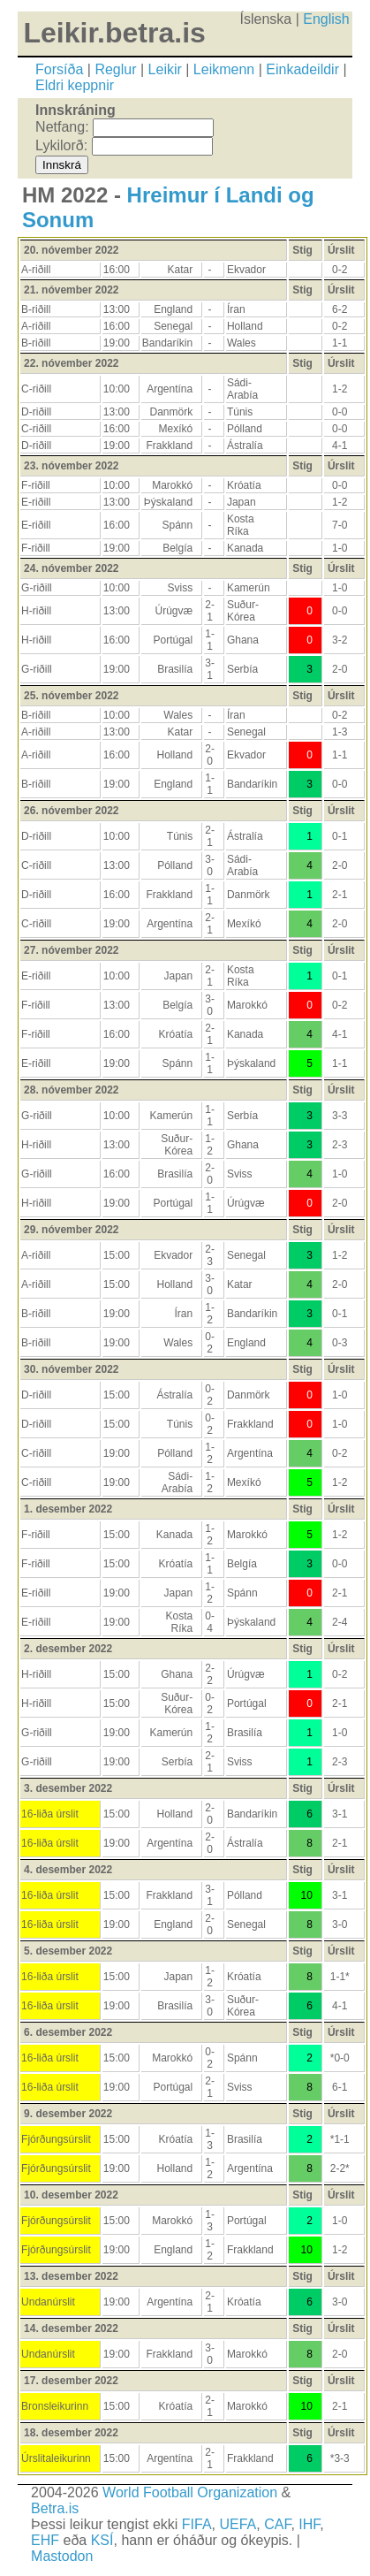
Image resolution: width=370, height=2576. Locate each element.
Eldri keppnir (74, 85)
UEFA (238, 2524)
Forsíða (59, 69)
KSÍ (102, 2540)
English (326, 19)
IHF (309, 2524)
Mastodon (62, 2556)
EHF (45, 2540)
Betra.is (55, 2508)
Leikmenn (223, 69)
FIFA (197, 2524)
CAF (277, 2524)
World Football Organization (189, 2492)
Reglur (115, 69)
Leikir (165, 69)
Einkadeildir (302, 69)
